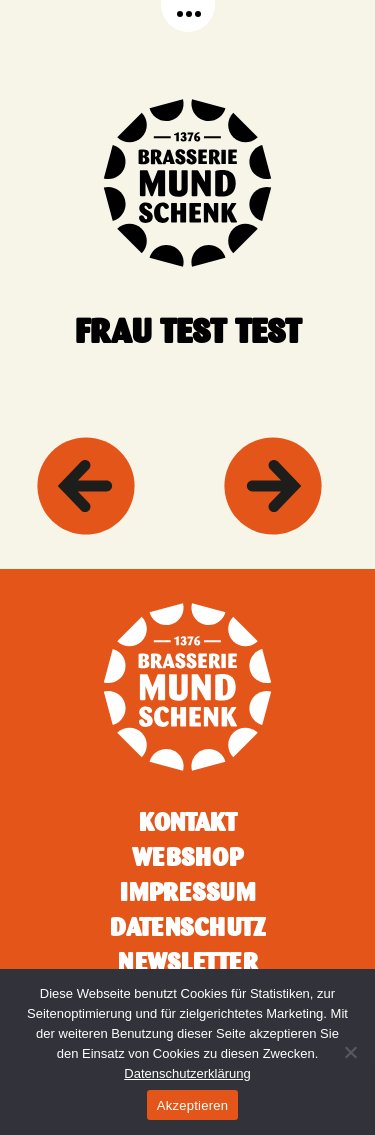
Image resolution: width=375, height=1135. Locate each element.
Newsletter (188, 962)
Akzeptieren (192, 1105)
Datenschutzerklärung (187, 1073)
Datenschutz (188, 927)
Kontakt (188, 822)
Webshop (187, 857)
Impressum (187, 892)
